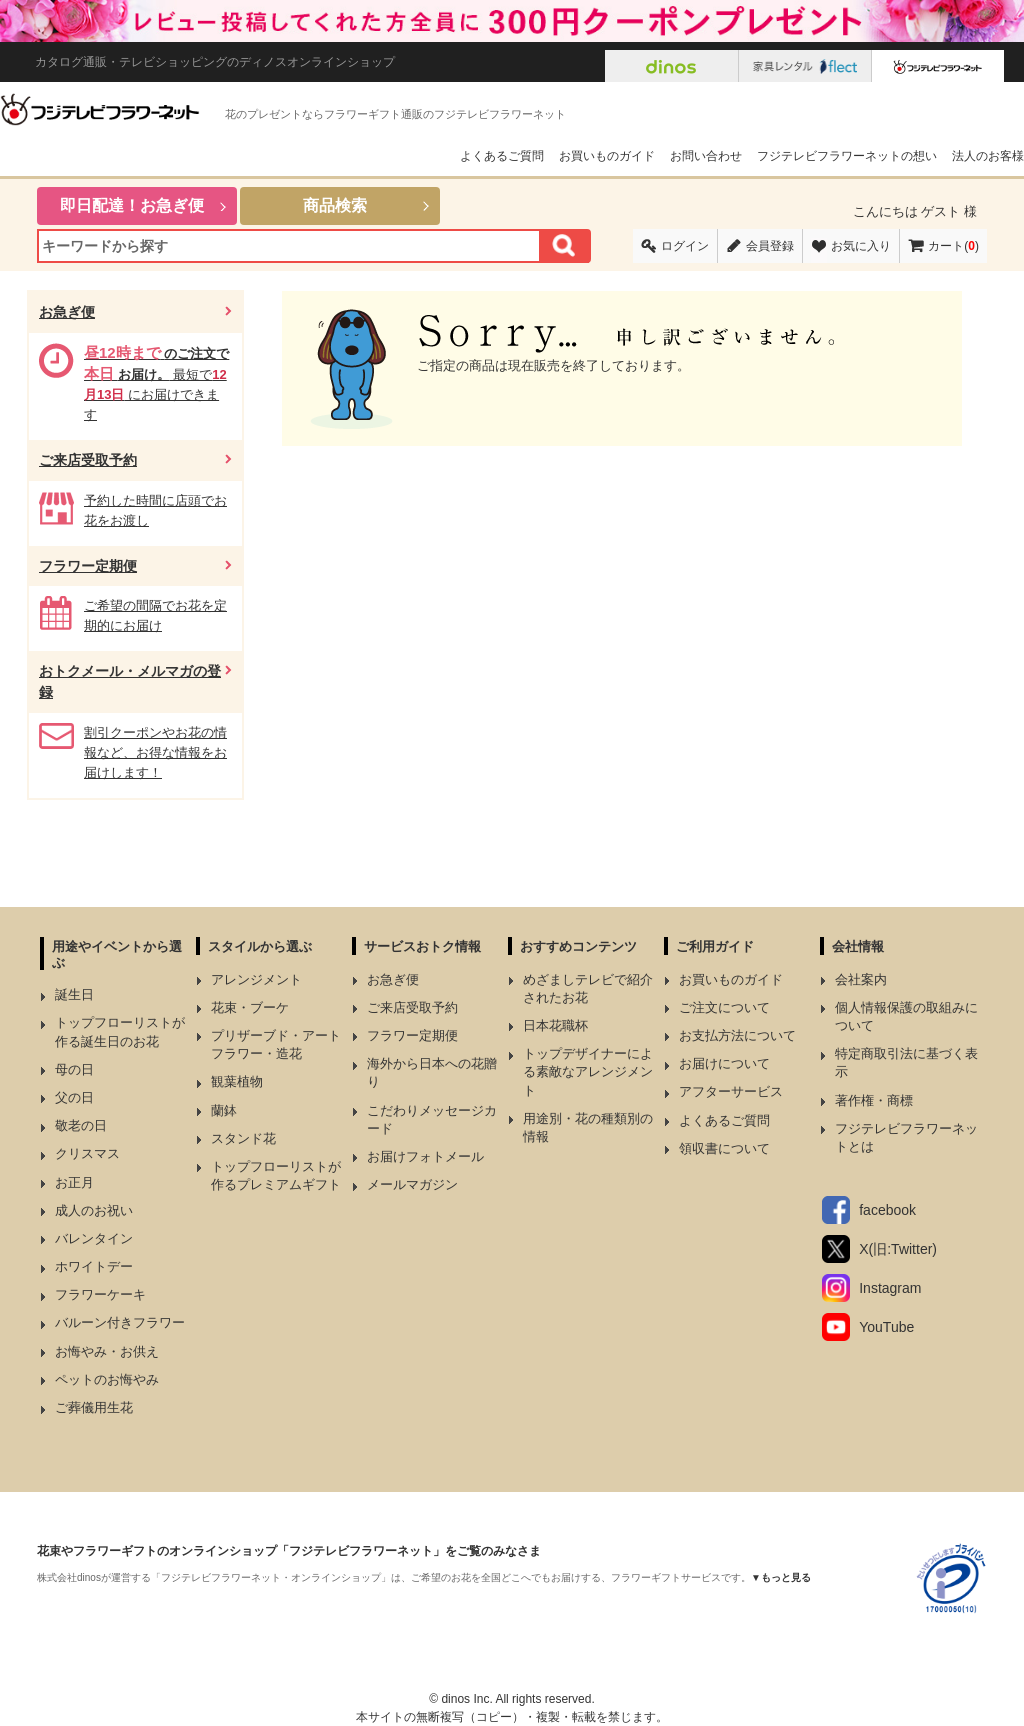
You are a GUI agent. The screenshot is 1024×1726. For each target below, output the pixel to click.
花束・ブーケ (250, 1007)
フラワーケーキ (100, 1294)
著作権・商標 (874, 1100)
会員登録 (770, 246)
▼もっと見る (781, 1577)
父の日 (74, 1097)
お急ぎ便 (67, 312)
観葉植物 (237, 1081)
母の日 (74, 1069)
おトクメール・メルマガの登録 (130, 681)
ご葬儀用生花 (94, 1407)
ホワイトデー (94, 1266)
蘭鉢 (224, 1110)
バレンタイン (94, 1238)
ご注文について (724, 1007)
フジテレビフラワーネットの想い (847, 156)
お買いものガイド (607, 156)
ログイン (685, 246)
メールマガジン (412, 1184)
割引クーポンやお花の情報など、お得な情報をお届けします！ (155, 752)
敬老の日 (81, 1125)
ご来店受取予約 (88, 460)
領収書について (724, 1148)
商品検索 (335, 205)
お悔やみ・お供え (107, 1351)
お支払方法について (737, 1035)
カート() (953, 246)
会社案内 (861, 979)
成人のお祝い (94, 1210)
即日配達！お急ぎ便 (132, 205)
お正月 (74, 1182)
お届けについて (724, 1063)
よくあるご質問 (502, 156)
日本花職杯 (555, 1025)
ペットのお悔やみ (107, 1379)
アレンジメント (256, 979)
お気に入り (861, 246)
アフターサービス (731, 1091)
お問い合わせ (706, 156)
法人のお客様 (988, 156)
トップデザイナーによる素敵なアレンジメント (588, 1071)
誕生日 (74, 994)
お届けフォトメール (425, 1156)
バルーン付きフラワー (120, 1322)
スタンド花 (243, 1138)
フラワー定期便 (88, 566)
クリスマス (87, 1153)
